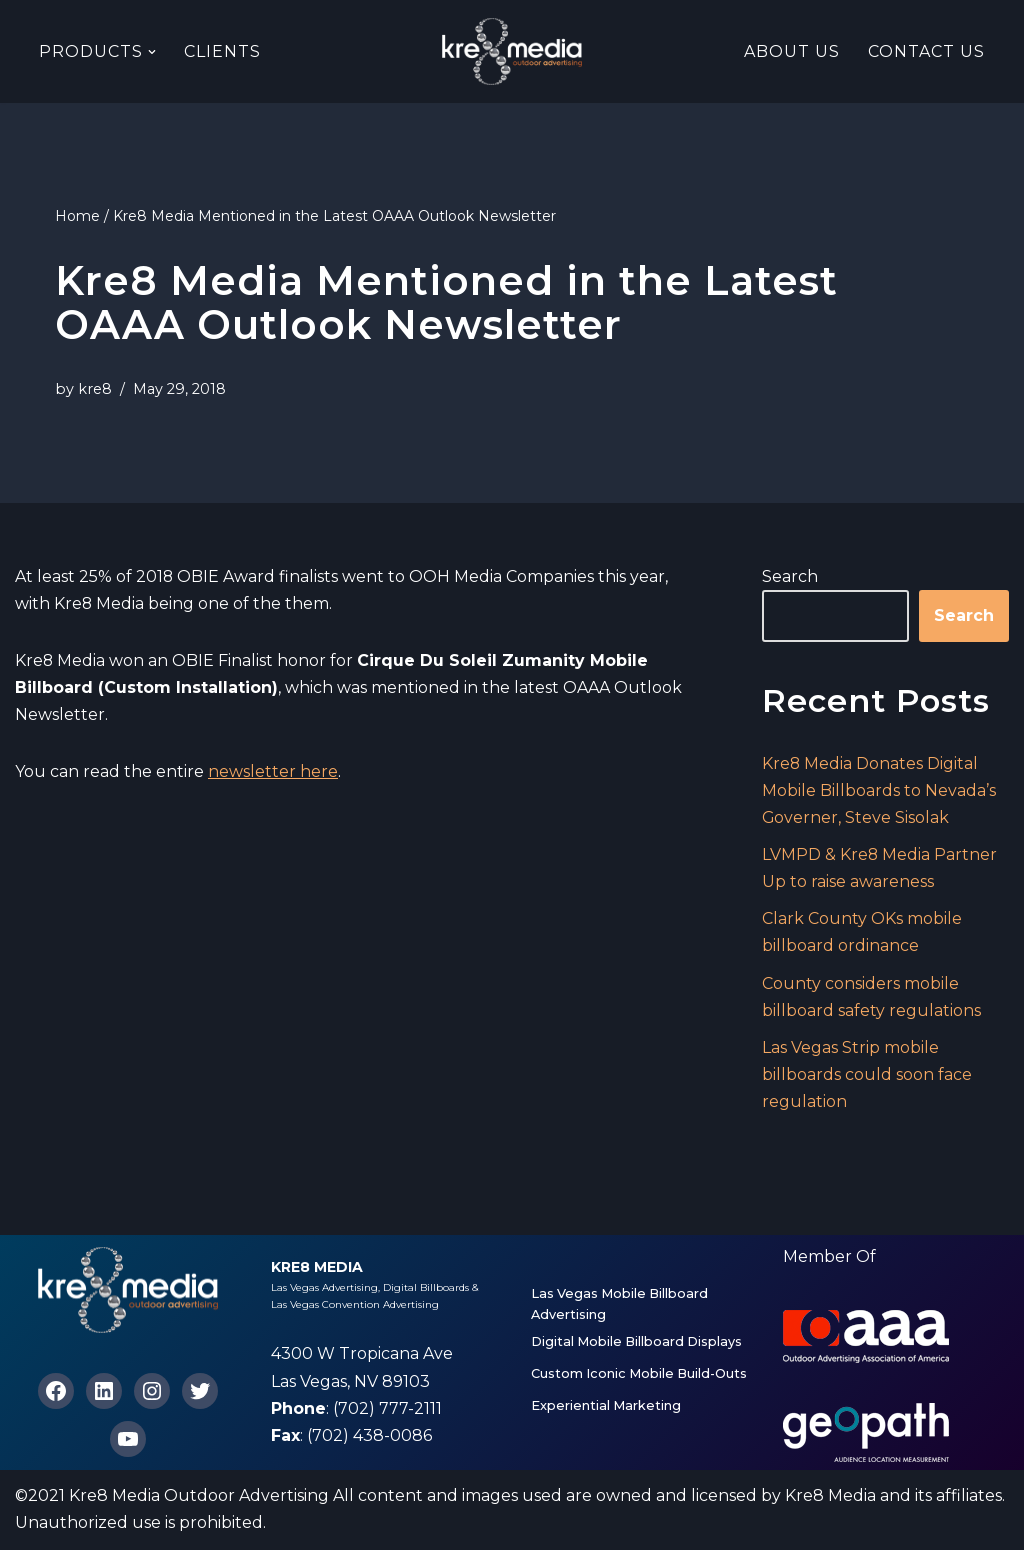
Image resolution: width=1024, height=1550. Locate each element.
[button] (152, 52)
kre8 (95, 389)
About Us (792, 51)
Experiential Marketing (606, 1406)
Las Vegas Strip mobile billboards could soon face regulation (867, 1075)
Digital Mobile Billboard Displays (636, 1342)
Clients (222, 51)
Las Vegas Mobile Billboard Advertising (619, 1305)
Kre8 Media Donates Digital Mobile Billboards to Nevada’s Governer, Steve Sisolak (879, 790)
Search (790, 576)
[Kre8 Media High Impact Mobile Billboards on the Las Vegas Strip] (512, 51)
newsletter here (273, 772)
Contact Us (926, 51)
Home (77, 216)
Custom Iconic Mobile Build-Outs (639, 1374)
